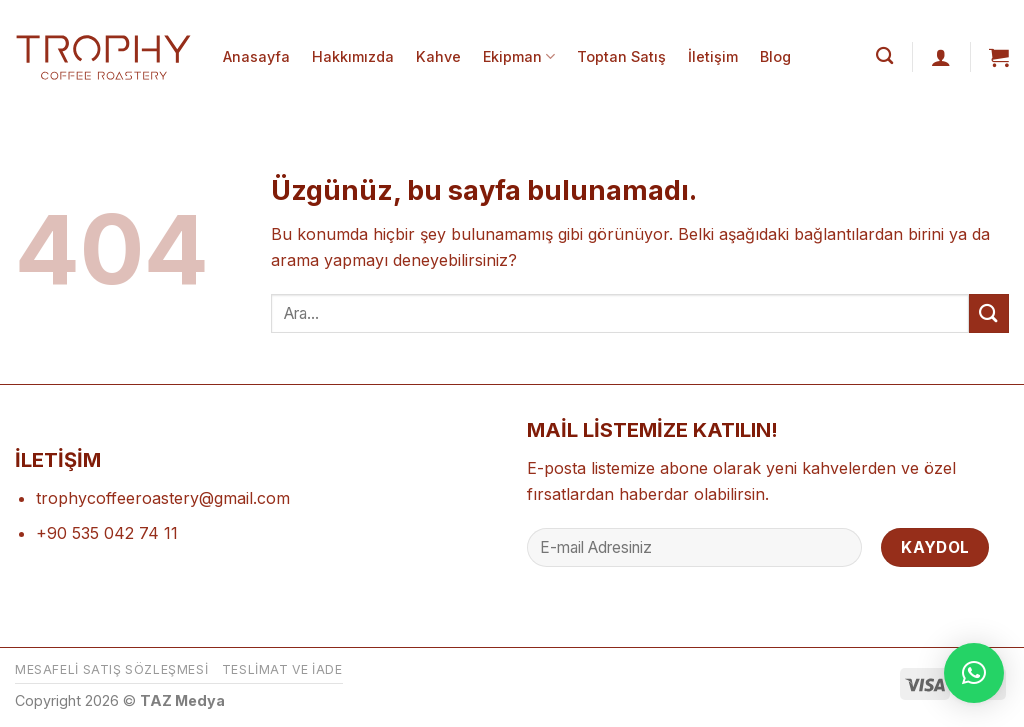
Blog (775, 56)
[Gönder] (989, 313)
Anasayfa (256, 56)
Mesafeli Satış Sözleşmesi (111, 669)
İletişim (713, 56)
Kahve (438, 56)
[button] (974, 673)
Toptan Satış (621, 56)
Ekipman (519, 56)
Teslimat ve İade (282, 669)
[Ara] (884, 56)
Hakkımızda (353, 56)
